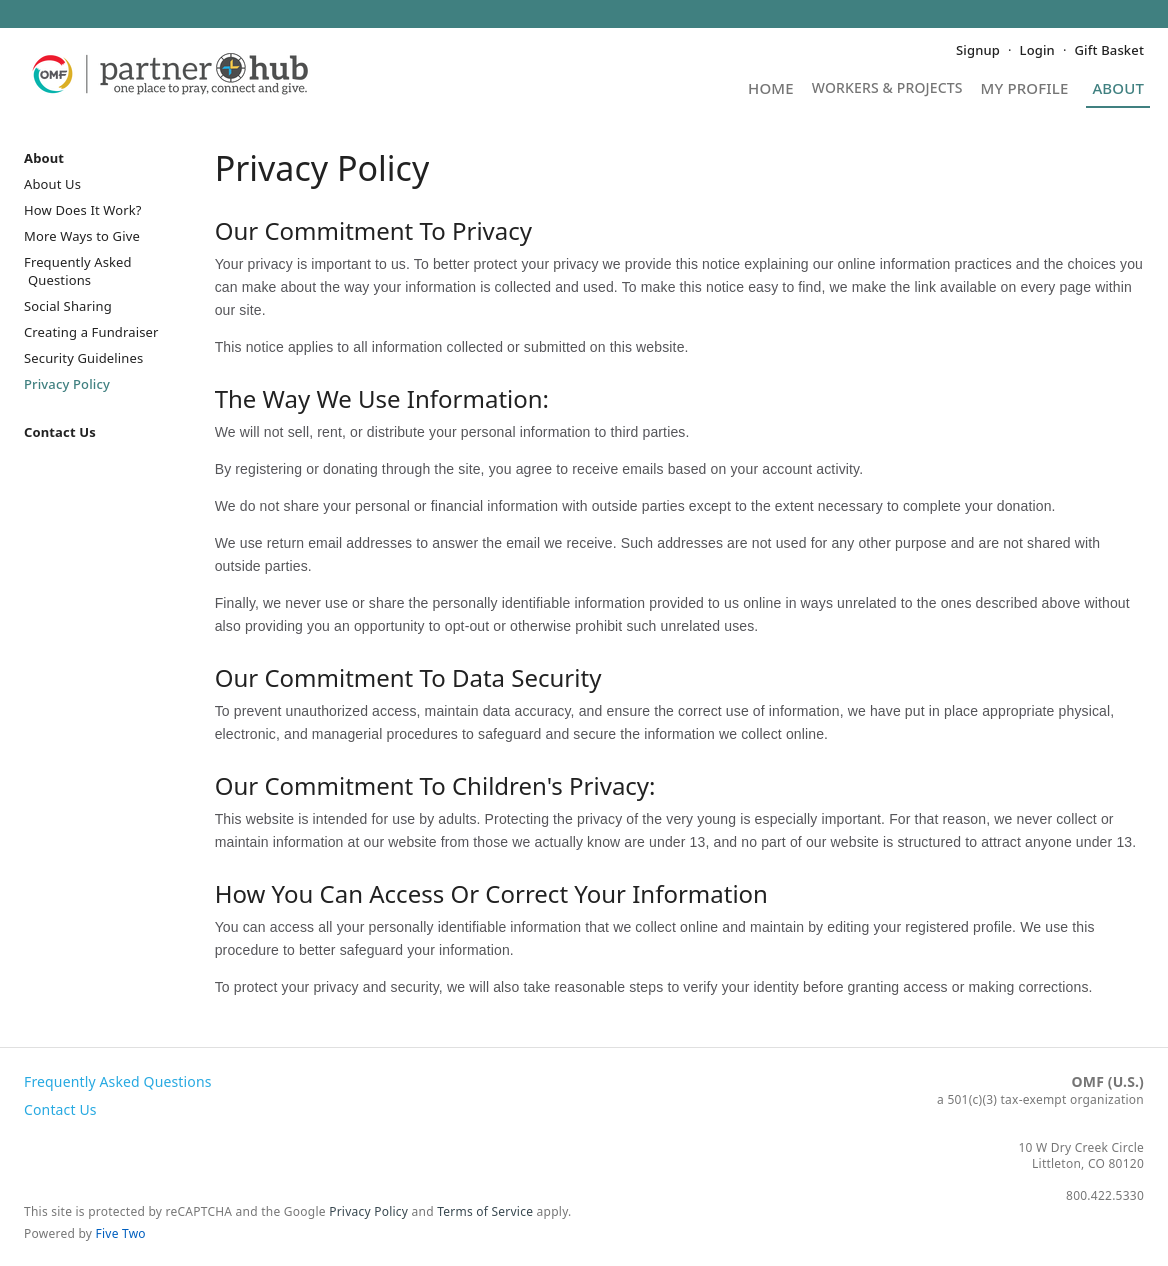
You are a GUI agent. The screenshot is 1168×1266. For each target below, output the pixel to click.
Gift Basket (1109, 50)
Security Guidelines (83, 358)
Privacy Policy (67, 384)
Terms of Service (485, 1211)
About (1118, 89)
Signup (978, 50)
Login (1037, 50)
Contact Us (60, 432)
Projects (887, 94)
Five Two (121, 1233)
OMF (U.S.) (1108, 1081)
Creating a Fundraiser (91, 332)
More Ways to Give (82, 236)
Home (771, 89)
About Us (52, 184)
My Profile (1025, 89)
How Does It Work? (83, 210)
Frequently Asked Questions (78, 271)
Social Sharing (68, 306)
